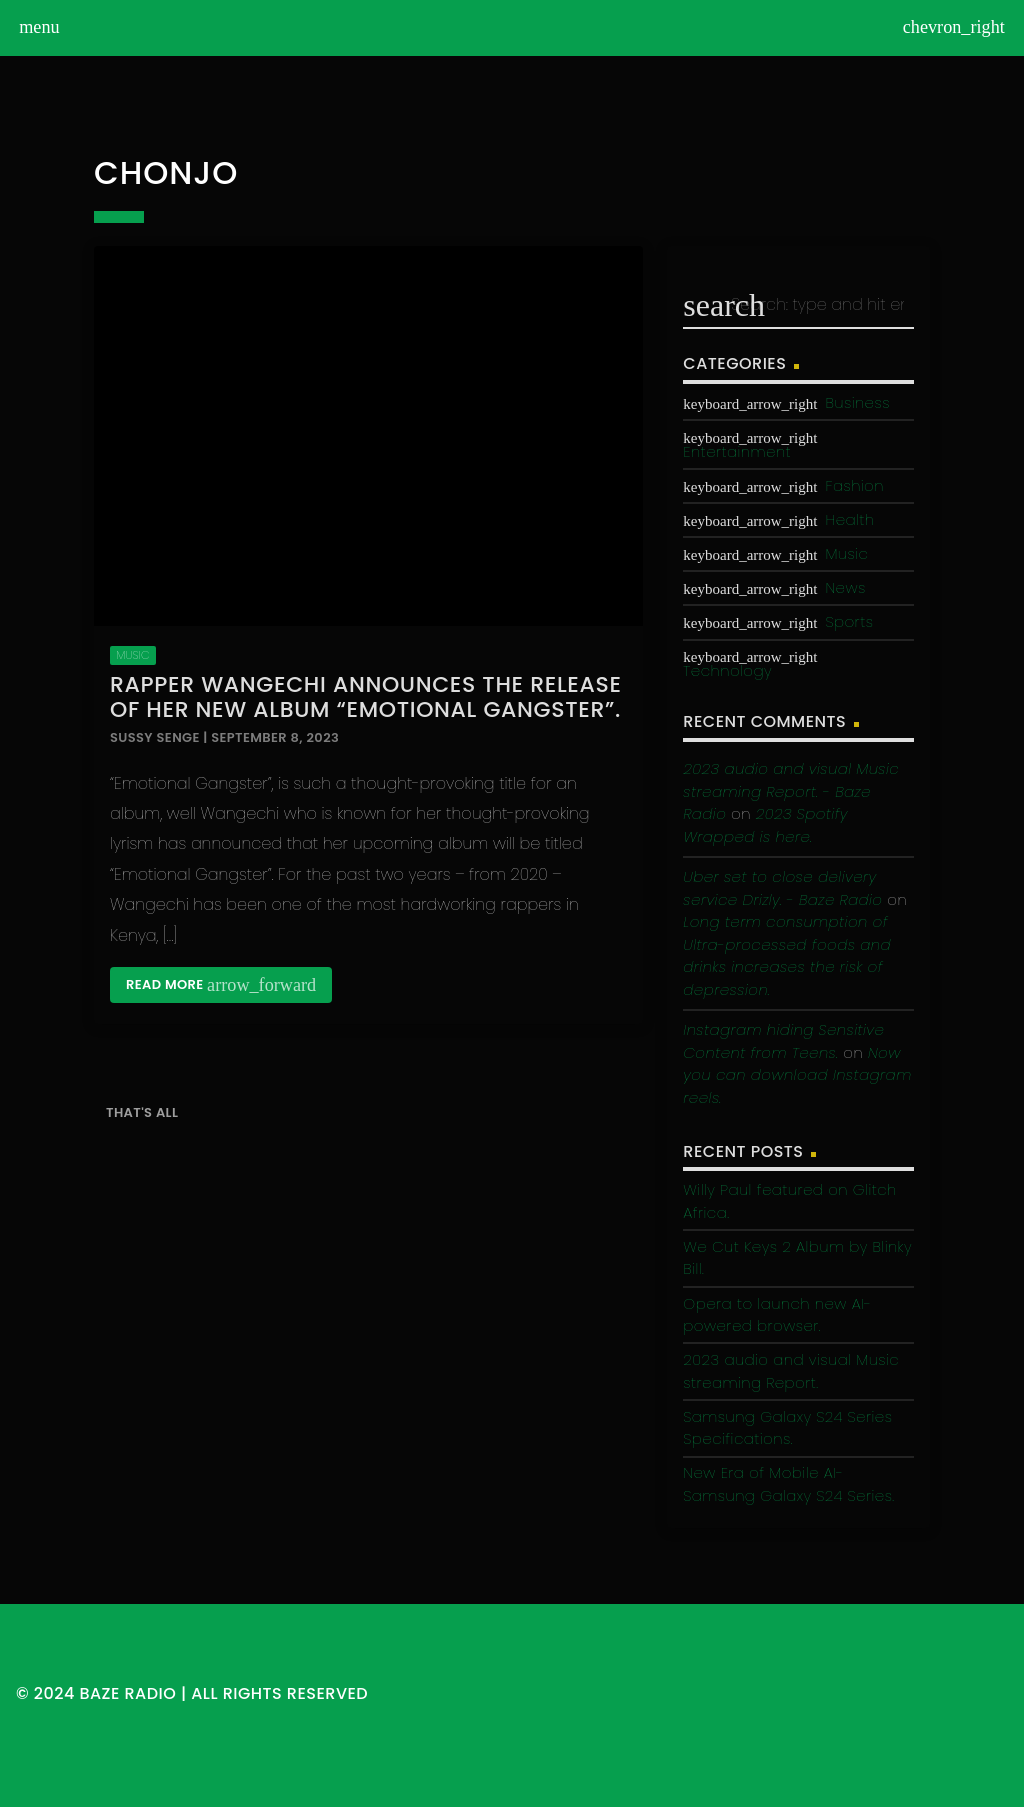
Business (857, 402)
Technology (727, 670)
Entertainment (737, 451)
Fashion (854, 485)
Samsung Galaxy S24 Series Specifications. (787, 1428)
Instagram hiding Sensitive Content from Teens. (783, 1041)
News (845, 587)
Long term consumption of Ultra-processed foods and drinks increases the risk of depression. (787, 955)
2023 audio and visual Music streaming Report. (791, 1371)
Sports (849, 621)
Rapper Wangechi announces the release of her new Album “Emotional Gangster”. (366, 697)
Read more (221, 985)
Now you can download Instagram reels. (797, 1075)
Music (132, 655)
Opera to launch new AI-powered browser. (777, 1315)
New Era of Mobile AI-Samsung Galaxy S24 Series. (788, 1484)
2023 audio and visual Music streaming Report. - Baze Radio (791, 791)
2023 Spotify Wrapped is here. (765, 825)
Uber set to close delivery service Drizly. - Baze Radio (782, 888)
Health (849, 519)
